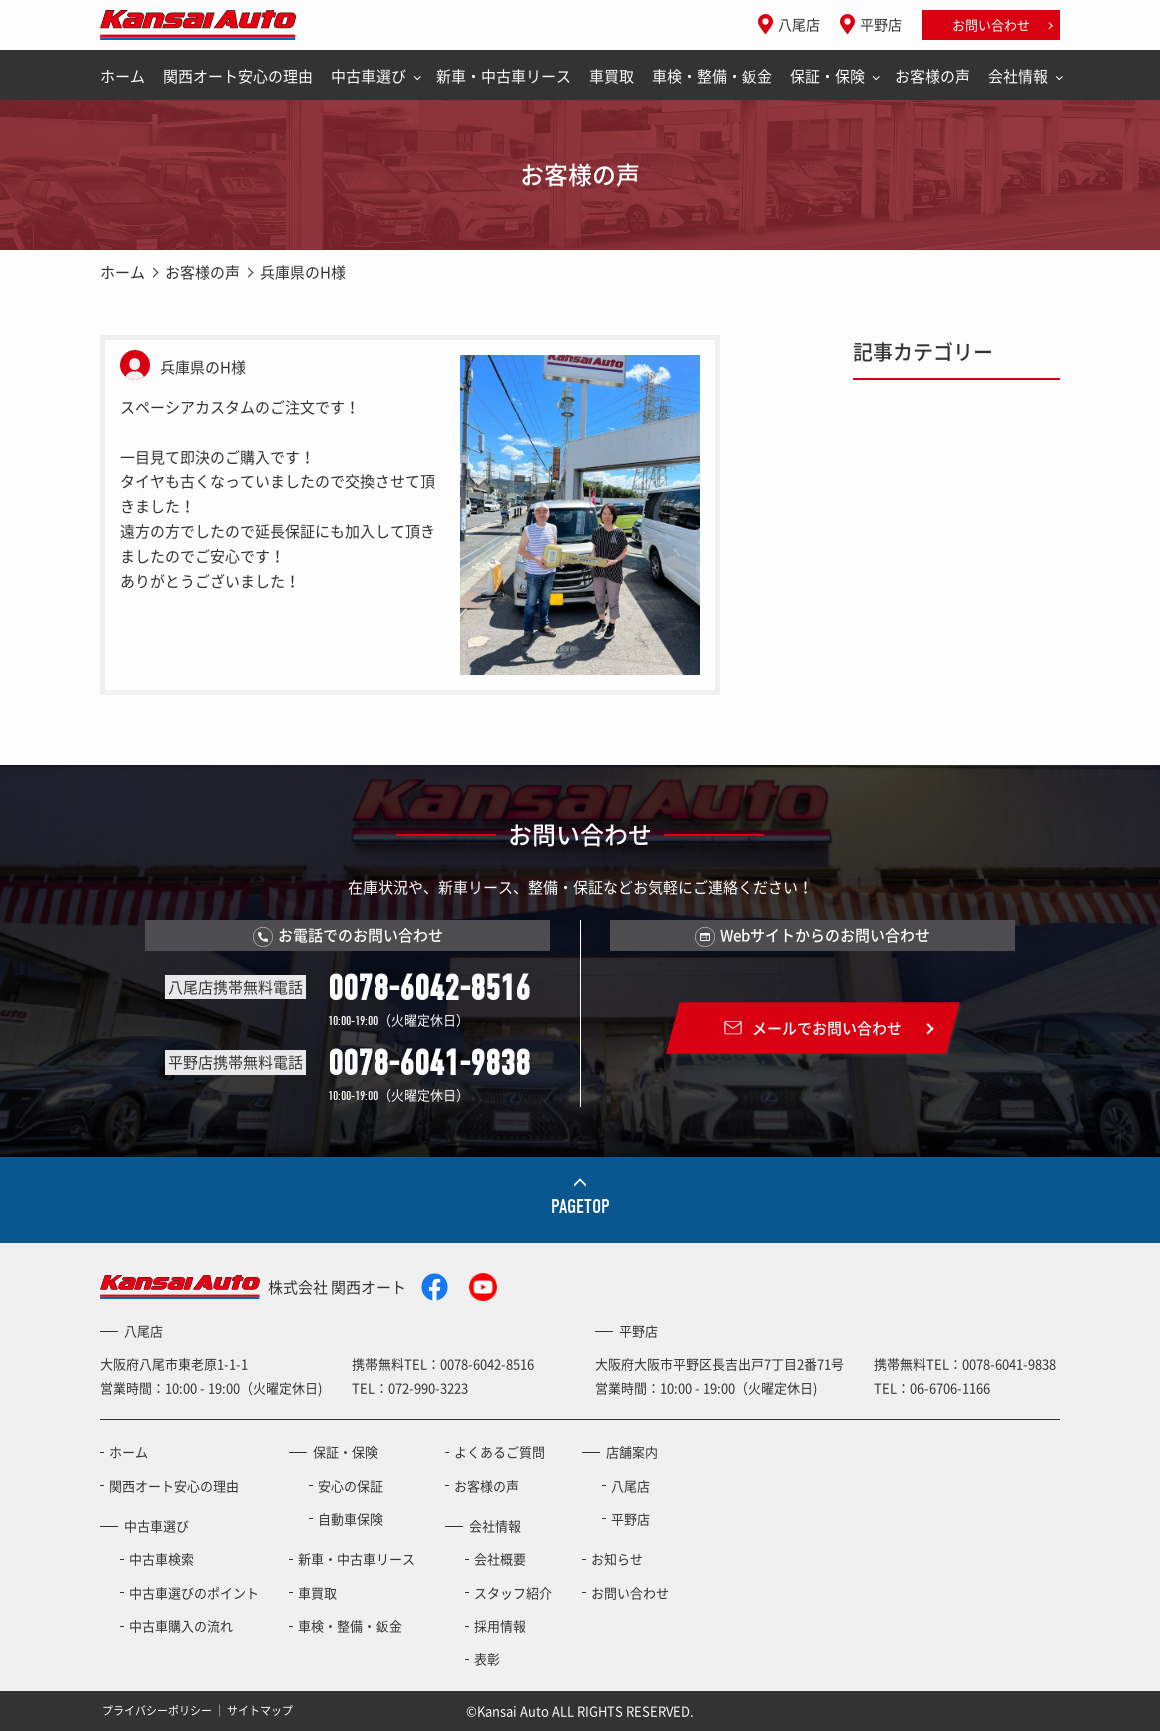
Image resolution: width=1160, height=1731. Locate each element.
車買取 (611, 76)
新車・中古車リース (503, 76)
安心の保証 (350, 1485)
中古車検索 (161, 1558)
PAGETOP (580, 1206)
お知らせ (617, 1558)
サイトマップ (260, 1710)
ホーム (122, 76)
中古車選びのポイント (194, 1592)
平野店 (881, 24)
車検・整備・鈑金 (712, 76)
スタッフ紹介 (513, 1592)
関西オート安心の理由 (238, 76)
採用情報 (500, 1625)
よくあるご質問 (499, 1451)
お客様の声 (932, 76)
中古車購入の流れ (181, 1625)
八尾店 (799, 24)
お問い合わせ (991, 24)
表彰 (487, 1658)
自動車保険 (350, 1518)
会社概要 (500, 1558)
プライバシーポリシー (157, 1710)
